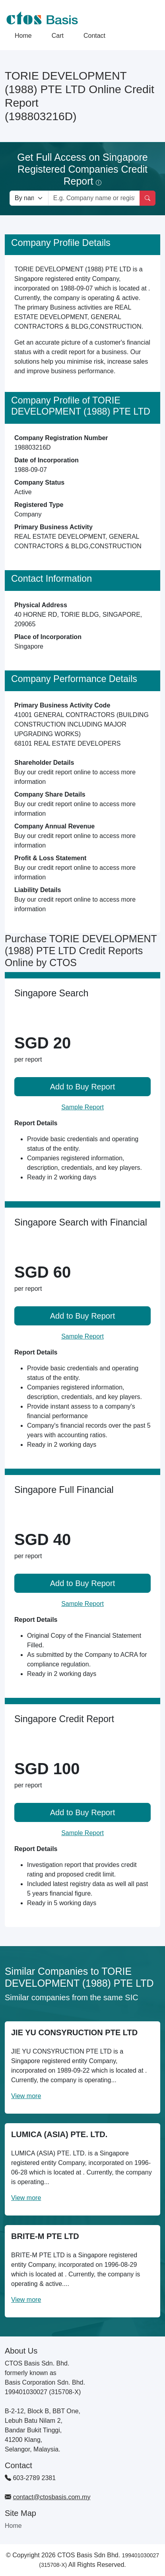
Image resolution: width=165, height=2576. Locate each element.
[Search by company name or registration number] (94, 198)
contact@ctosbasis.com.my (51, 2497)
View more (26, 2096)
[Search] (147, 198)
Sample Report (82, 1107)
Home (23, 35)
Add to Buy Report (82, 1086)
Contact (94, 35)
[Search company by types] (29, 198)
